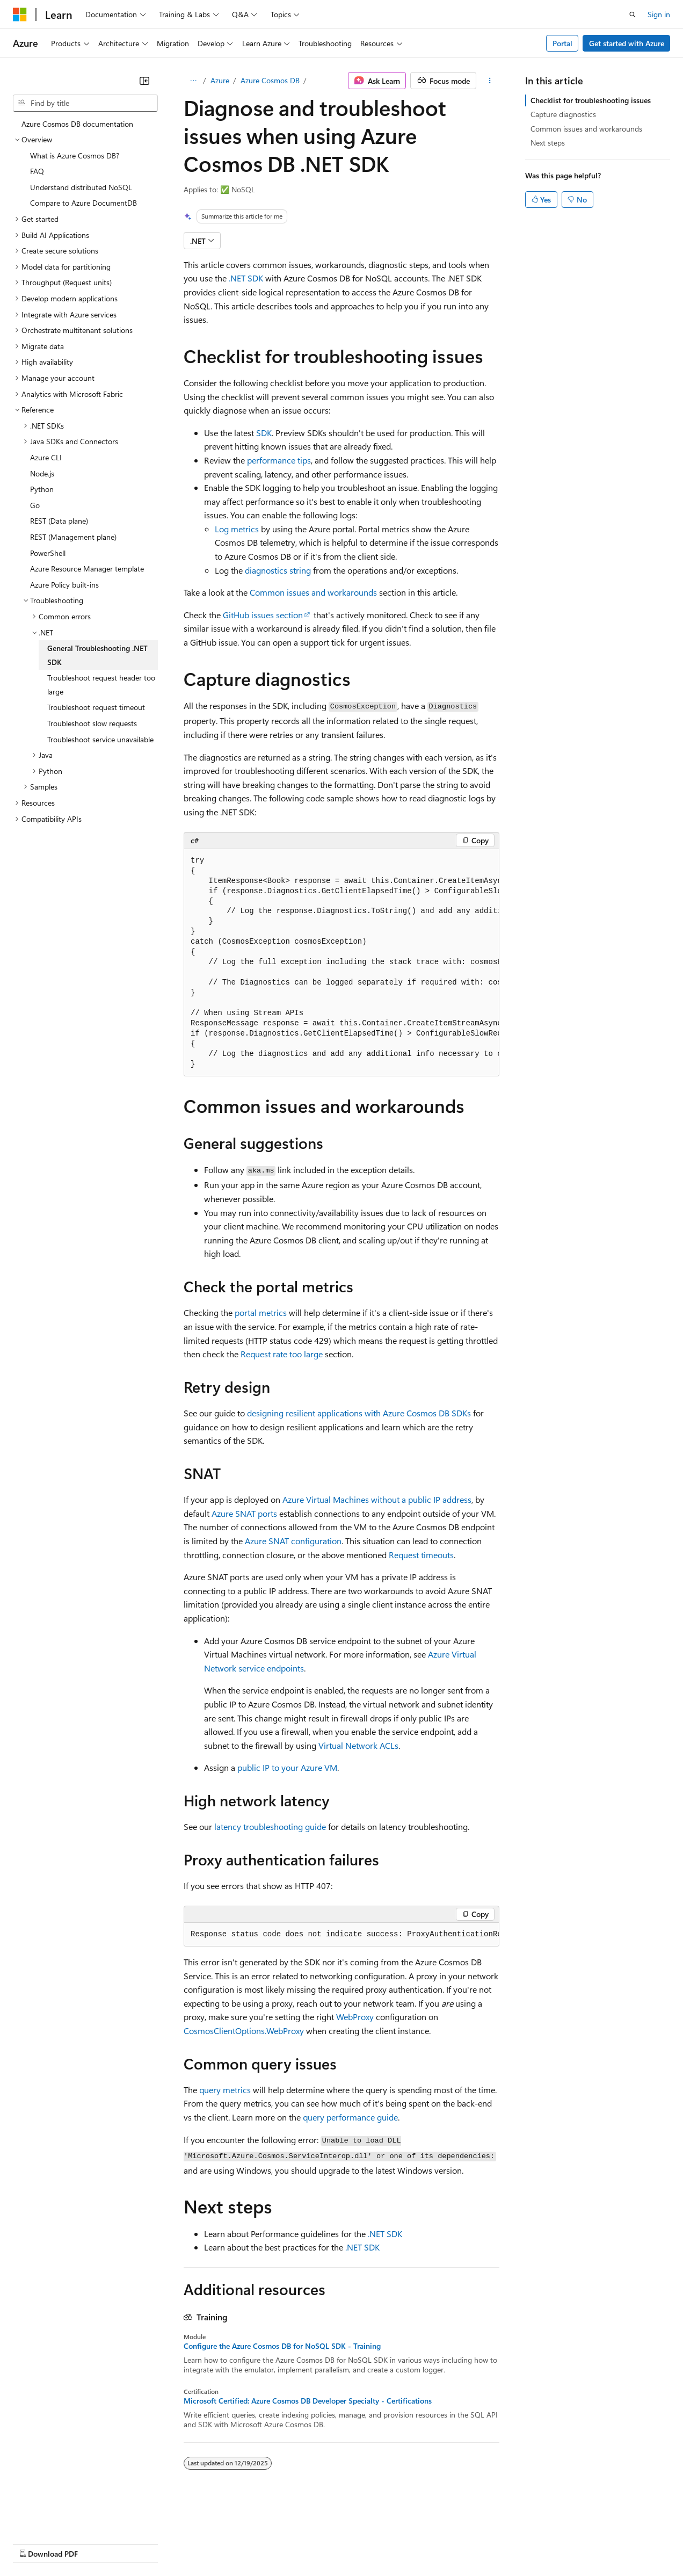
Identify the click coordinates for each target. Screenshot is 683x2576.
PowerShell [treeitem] (48, 553)
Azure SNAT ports (244, 1513)
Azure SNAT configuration (293, 1540)
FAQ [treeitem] (37, 171)
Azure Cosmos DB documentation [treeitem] (77, 124)
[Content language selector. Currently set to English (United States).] (62, 2517)
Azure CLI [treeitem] (46, 457)
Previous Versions (97, 2543)
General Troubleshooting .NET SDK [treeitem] (97, 655)
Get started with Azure (626, 43)
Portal (562, 43)
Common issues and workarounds (313, 592)
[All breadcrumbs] (193, 80)
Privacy (234, 2543)
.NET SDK (246, 278)
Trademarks (445, 2543)
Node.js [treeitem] (42, 473)
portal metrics (261, 1312)
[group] (341, 963)
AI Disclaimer (34, 2543)
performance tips (279, 460)
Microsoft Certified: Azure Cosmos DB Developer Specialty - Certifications (308, 2401)
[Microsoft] (20, 14)
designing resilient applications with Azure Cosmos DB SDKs (359, 1413)
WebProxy (355, 2016)
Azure (219, 80)
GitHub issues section (263, 614)
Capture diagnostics (563, 114)
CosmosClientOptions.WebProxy (244, 2030)
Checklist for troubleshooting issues (591, 100)
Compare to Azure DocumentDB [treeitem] (83, 203)
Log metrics (237, 528)
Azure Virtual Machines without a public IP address (376, 1499)
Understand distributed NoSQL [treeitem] (81, 187)
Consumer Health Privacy (308, 2543)
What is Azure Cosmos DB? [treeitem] (74, 155)
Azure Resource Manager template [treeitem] (87, 568)
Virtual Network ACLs (358, 1745)
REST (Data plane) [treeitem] (59, 521)
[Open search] (632, 14)
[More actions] (490, 80)
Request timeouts (421, 1554)
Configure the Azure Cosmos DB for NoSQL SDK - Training (282, 2346)
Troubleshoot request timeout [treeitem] (96, 707)
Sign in (659, 14)
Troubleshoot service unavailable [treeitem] (100, 739)
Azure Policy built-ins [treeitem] (64, 585)
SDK (264, 432)
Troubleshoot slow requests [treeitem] (92, 723)
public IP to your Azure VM (287, 1767)
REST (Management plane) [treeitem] (73, 537)
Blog (146, 2543)
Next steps (548, 143)
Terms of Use (392, 2543)
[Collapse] (144, 80)
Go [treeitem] (35, 505)
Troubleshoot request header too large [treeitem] (101, 684)
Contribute (192, 2543)
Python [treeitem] (42, 489)
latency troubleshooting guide (270, 1826)
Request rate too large (282, 1353)
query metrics (225, 2089)
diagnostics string (278, 570)
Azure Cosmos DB (270, 80)
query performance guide (350, 2117)
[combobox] (85, 103)
